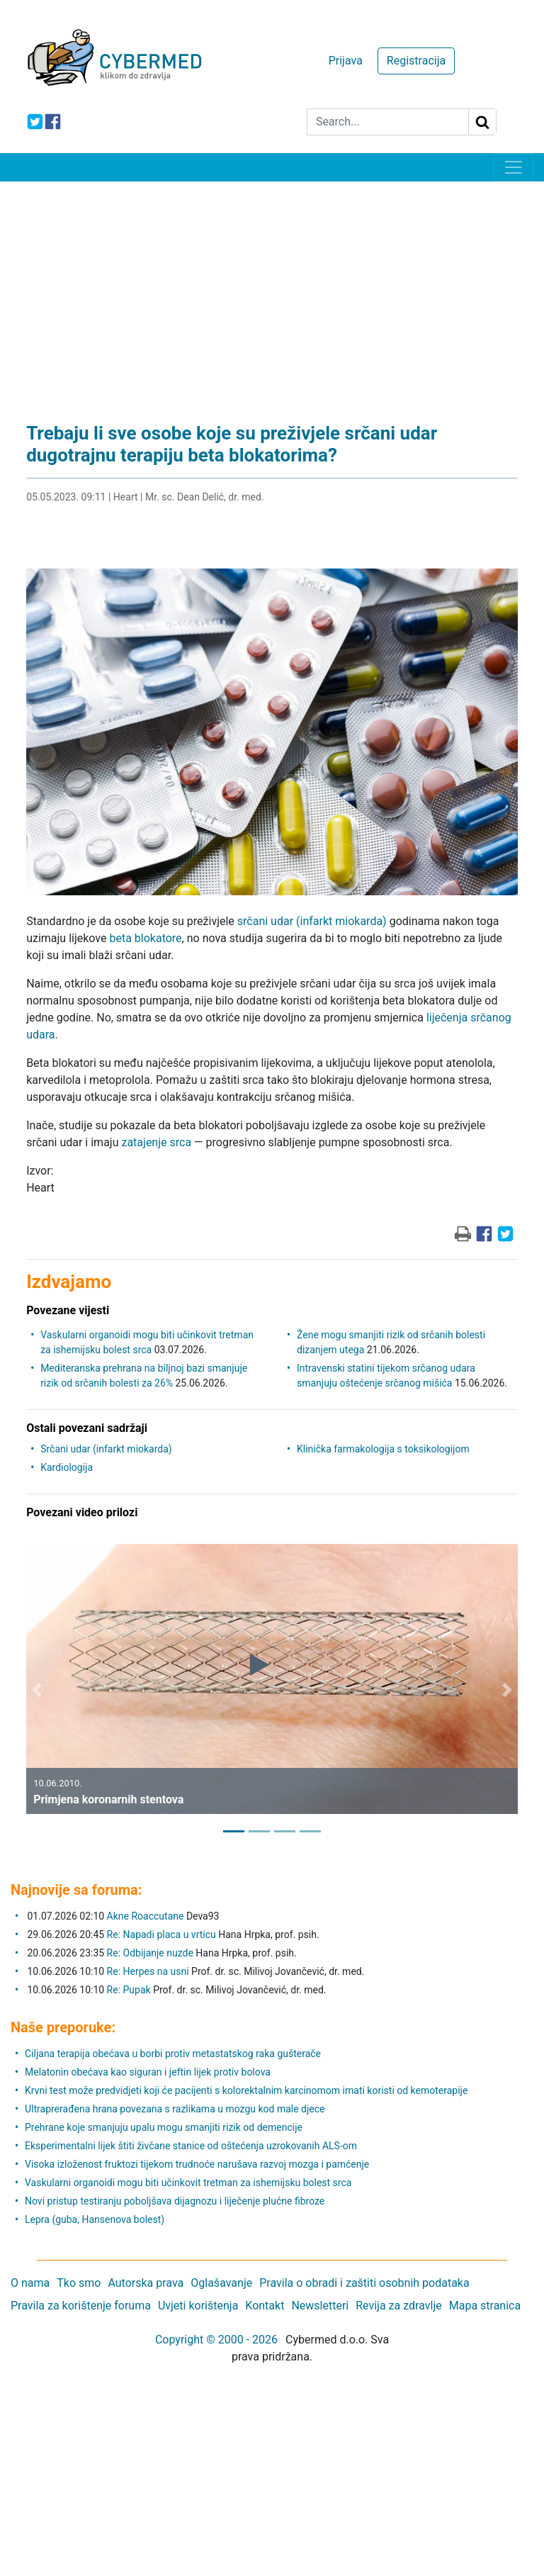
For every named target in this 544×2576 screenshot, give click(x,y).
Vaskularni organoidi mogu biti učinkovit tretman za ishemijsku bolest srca (188, 2182)
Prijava (346, 60)
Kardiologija (66, 1467)
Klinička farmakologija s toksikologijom (383, 1449)
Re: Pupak (129, 1989)
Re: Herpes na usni (149, 1971)
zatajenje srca (156, 1142)
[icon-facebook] (53, 121)
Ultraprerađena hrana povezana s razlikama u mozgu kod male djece (175, 2109)
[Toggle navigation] (513, 167)
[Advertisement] (272, 288)
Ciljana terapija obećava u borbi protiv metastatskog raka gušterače (173, 2053)
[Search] (388, 121)
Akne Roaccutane (145, 1916)
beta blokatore (145, 938)
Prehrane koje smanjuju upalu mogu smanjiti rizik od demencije (163, 2127)
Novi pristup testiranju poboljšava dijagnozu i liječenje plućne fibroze (174, 2201)
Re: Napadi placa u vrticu (161, 1934)
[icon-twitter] (35, 121)
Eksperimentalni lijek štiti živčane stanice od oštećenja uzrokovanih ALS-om (191, 2145)
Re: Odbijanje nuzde (150, 1953)
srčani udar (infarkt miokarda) (312, 921)
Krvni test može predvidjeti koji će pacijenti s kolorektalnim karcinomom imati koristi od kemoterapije (246, 2090)
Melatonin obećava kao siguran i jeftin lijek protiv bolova (148, 2072)
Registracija (416, 60)
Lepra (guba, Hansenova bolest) (94, 2219)
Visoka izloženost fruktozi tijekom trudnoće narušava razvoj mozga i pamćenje (197, 2164)
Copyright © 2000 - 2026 (216, 2339)
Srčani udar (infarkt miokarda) (106, 1449)
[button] (36, 1689)
